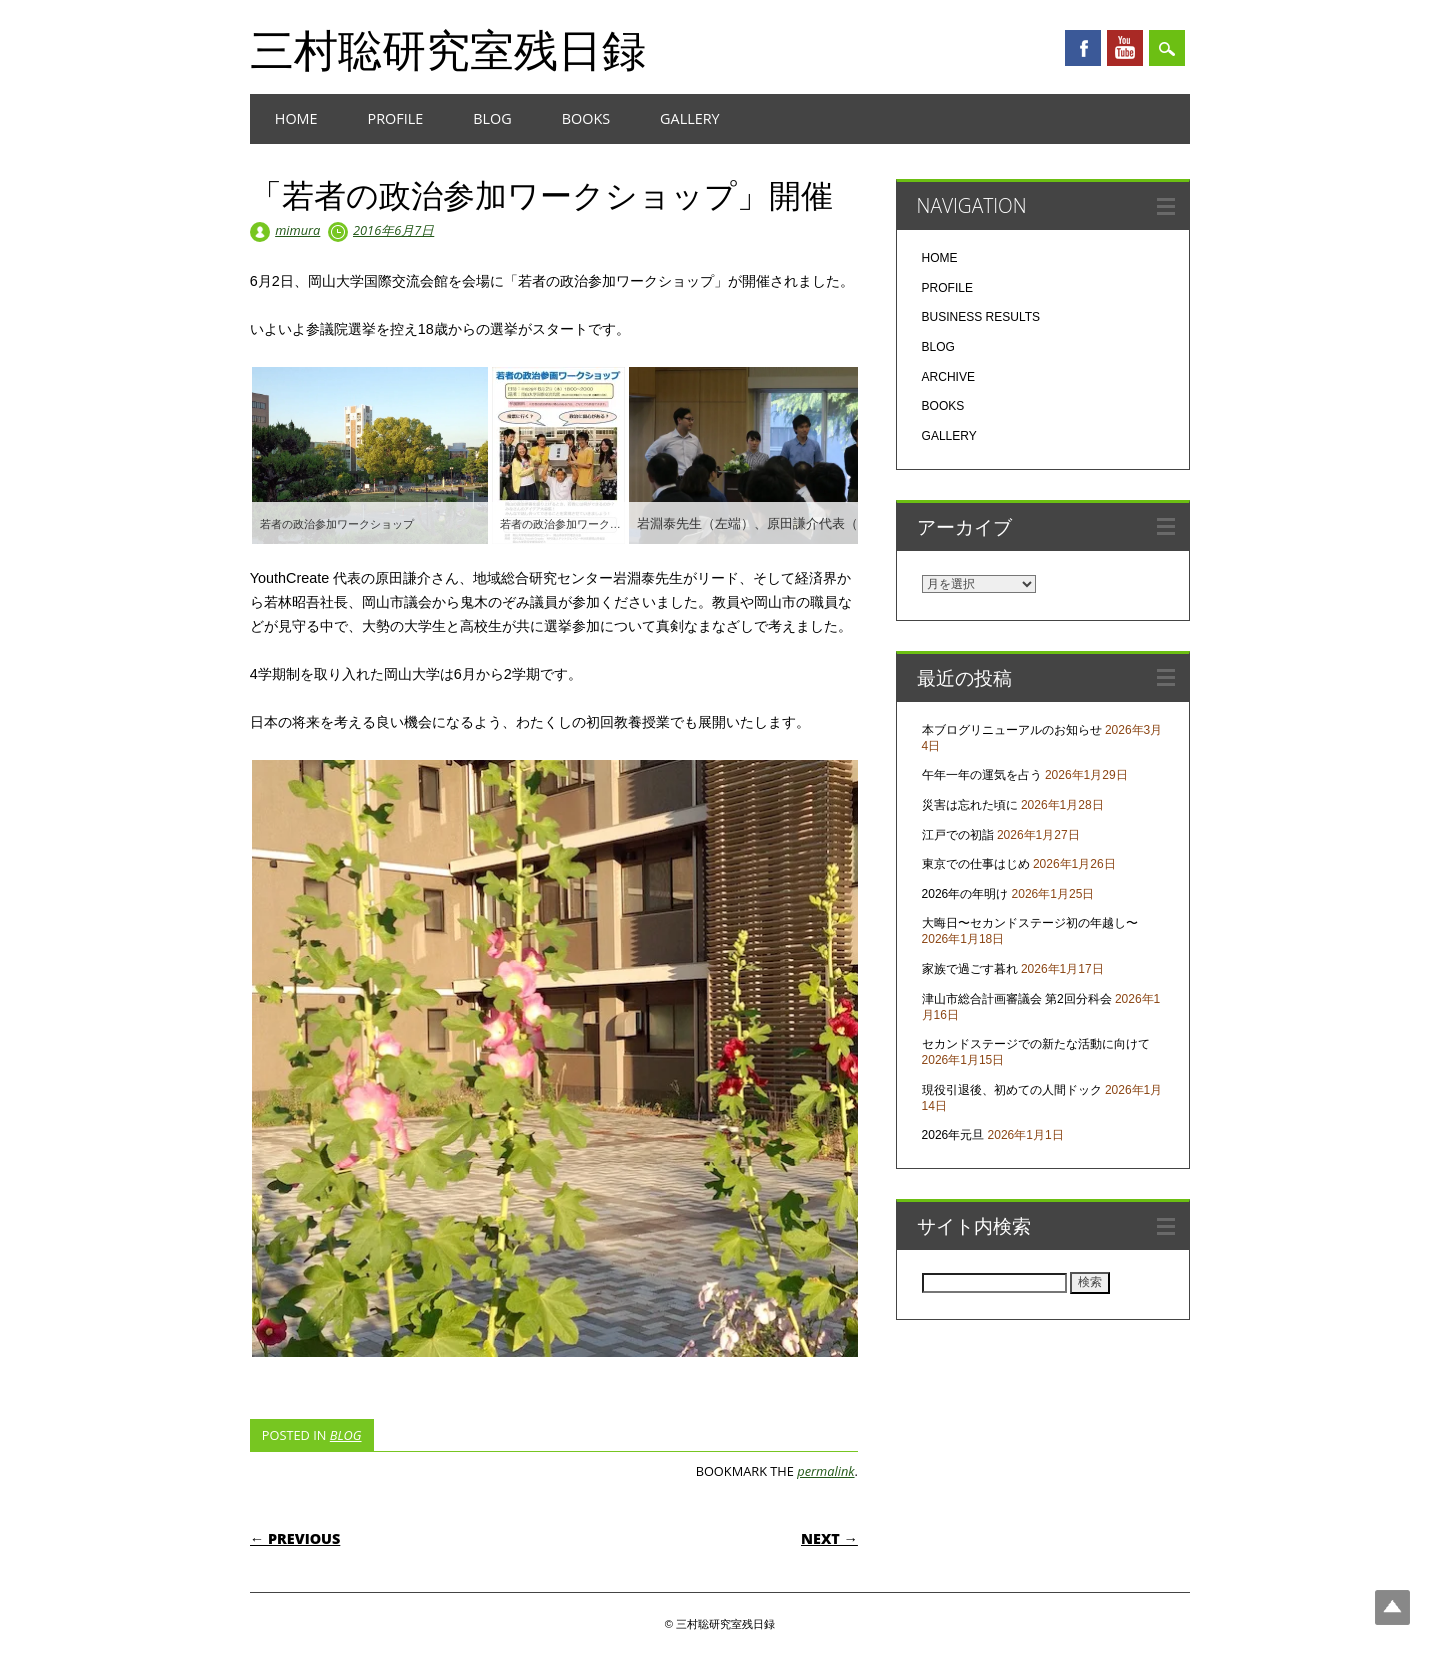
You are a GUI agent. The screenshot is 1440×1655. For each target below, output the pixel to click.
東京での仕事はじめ (976, 864)
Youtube (1125, 48)
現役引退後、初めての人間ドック (1012, 1090)
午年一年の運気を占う (982, 775)
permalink (825, 1471)
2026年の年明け (965, 894)
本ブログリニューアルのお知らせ (1012, 730)
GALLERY (690, 118)
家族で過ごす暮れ (970, 969)
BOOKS (586, 118)
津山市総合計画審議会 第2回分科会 (1017, 999)
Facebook (1083, 48)
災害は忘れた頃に (970, 805)
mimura (297, 230)
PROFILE (396, 118)
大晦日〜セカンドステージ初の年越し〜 (1030, 923)
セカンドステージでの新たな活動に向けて (1036, 1044)
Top (1392, 1607)
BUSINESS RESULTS (981, 317)
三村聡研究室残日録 (448, 49)
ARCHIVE (948, 377)
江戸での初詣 (958, 835)
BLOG (492, 118)
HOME (296, 118)
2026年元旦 (953, 1135)
